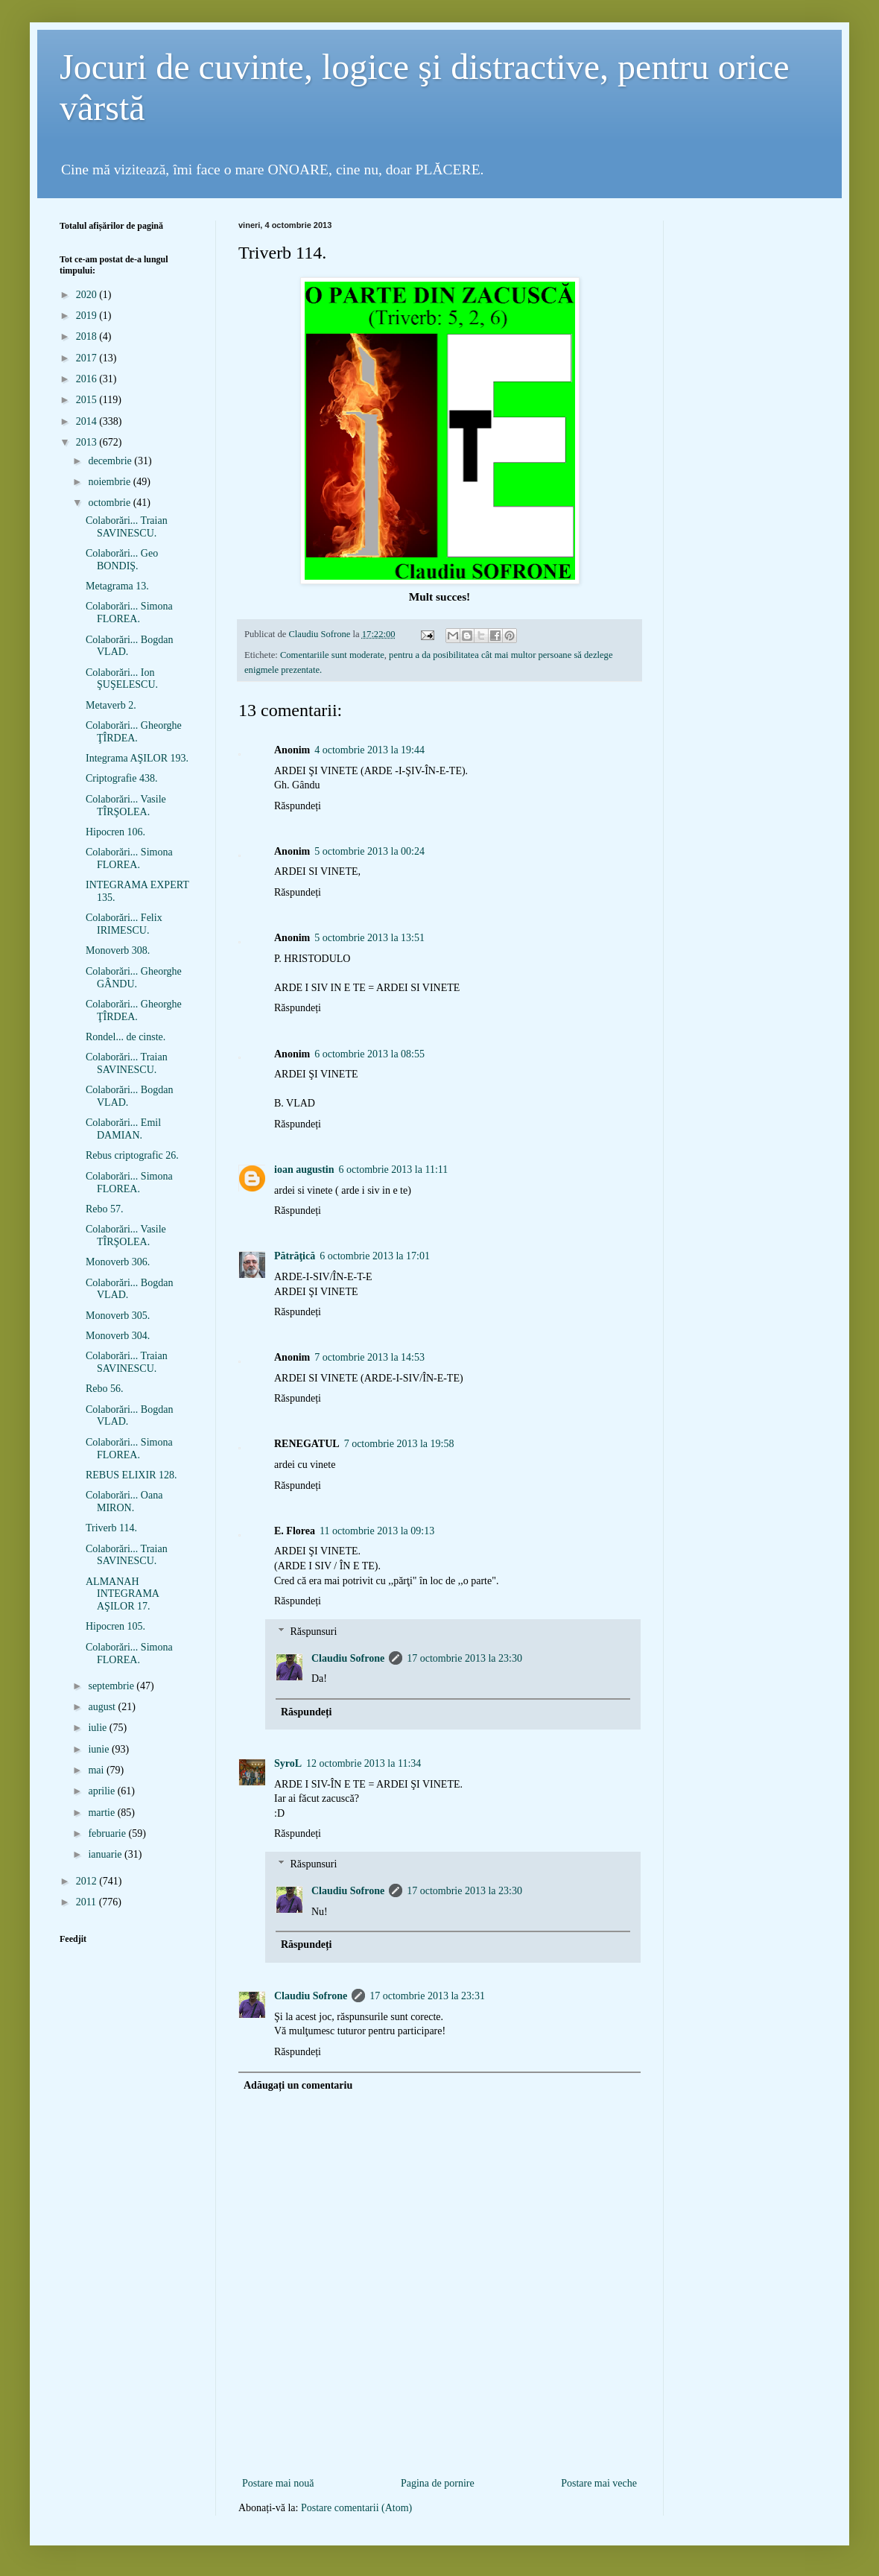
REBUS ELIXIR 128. (131, 1475)
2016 (88, 378)
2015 (88, 399)
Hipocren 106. (115, 832)
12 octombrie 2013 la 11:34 (363, 1763)
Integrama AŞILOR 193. (137, 758)
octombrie (110, 502)
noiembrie (110, 481)
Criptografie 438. (121, 778)
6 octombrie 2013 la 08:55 (369, 1054)
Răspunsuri (313, 1631)
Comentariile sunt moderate (332, 655)
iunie (100, 1749)
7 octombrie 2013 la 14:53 (369, 1357)
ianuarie (106, 1854)
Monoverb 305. (118, 1315)
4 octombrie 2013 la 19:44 (369, 750)
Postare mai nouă (278, 2483)
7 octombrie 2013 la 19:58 (399, 1443)
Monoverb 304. (118, 1335)
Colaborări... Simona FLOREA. (129, 612)
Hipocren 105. (115, 1626)
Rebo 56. (105, 1388)
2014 (88, 421)
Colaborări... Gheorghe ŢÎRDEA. (134, 732)
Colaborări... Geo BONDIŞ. (122, 560)
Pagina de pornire (438, 2483)
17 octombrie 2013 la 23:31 (427, 1995)
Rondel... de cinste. (125, 1036)
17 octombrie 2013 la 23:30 (464, 1658)
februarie (108, 1833)
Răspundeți (297, 805)
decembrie (111, 460)
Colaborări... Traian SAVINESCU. (127, 527)
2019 (88, 315)
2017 (88, 358)
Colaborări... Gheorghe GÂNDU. (134, 978)
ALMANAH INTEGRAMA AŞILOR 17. (122, 1594)
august (103, 1706)
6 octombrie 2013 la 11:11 (393, 1169)
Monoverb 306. (118, 1262)
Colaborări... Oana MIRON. (124, 1501)
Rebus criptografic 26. (132, 1155)
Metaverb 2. (111, 705)
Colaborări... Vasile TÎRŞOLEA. (126, 805)
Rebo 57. (105, 1209)
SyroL (288, 1763)
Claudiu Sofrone (347, 1658)
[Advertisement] (439, 2449)
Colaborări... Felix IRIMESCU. (124, 924)
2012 (88, 1881)
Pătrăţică (294, 1256)
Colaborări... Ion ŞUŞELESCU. (122, 679)
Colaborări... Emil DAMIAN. (123, 1129)
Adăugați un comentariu (298, 2085)
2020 (88, 294)
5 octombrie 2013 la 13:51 (369, 937)
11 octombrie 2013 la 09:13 (377, 1531)
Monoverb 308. (118, 950)
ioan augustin (304, 1169)
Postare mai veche (599, 2483)
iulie (98, 1727)
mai (97, 1770)
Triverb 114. (111, 1528)
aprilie (102, 1791)
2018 (88, 336)
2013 (88, 442)
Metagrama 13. (117, 586)
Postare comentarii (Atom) (356, 2507)
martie (102, 1812)
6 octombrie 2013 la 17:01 (375, 1256)
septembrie (112, 1686)
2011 (87, 1902)
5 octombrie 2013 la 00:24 (369, 851)
